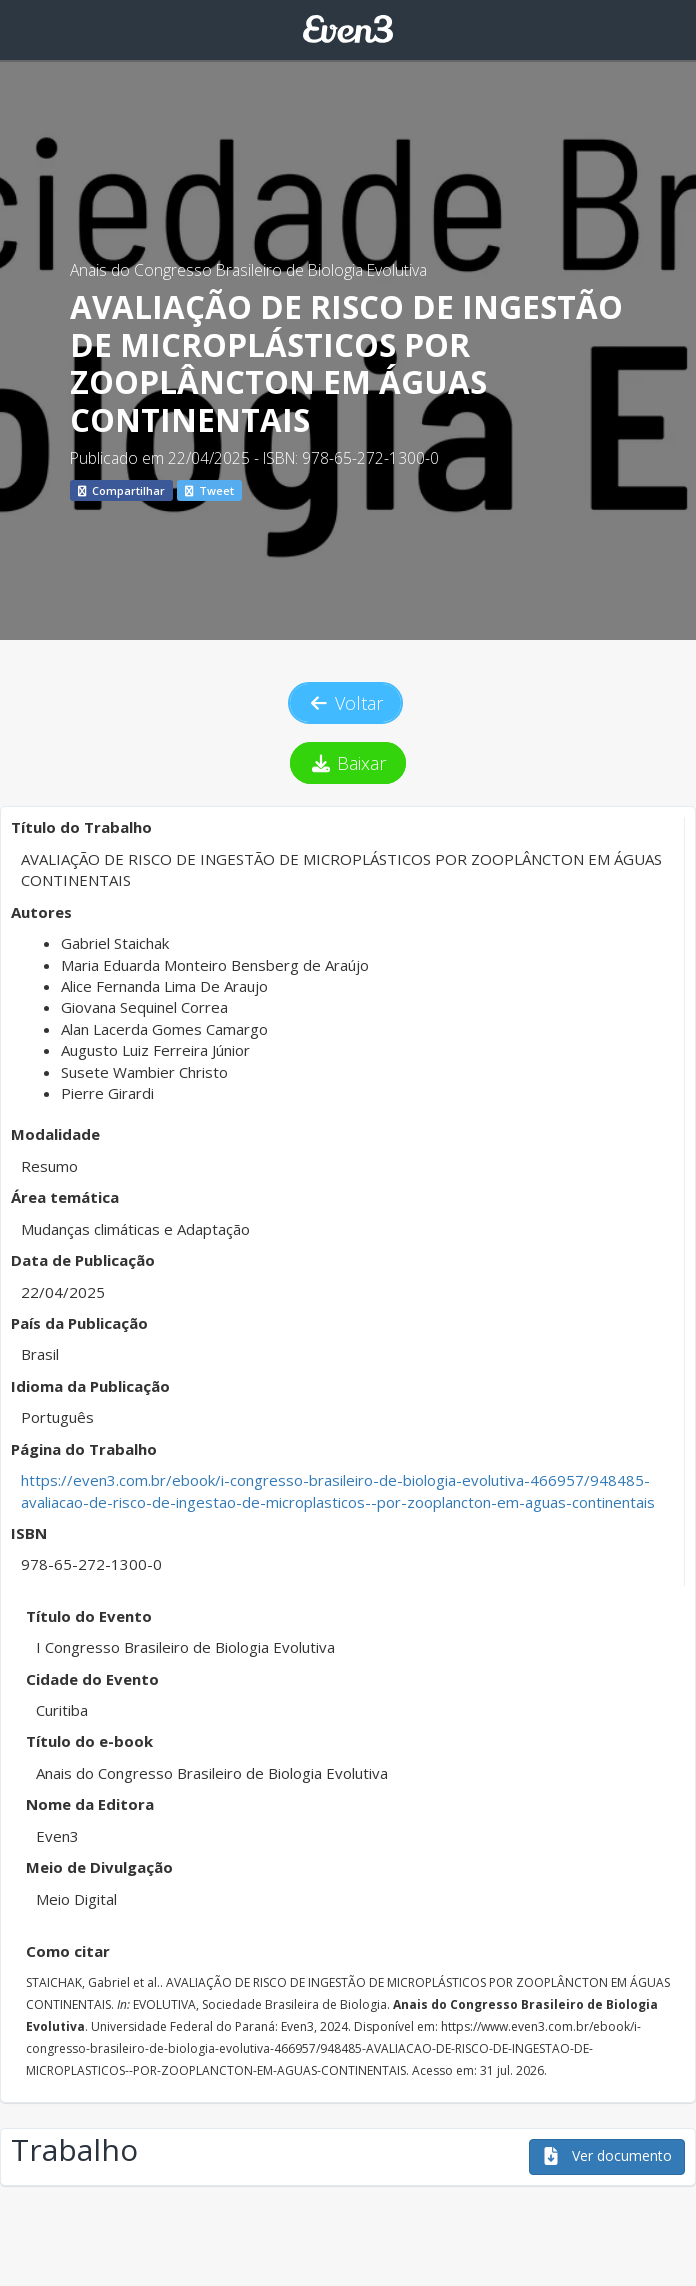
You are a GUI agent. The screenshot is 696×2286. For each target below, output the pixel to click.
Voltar (346, 703)
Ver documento (607, 2155)
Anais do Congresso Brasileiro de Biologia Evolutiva (248, 270)
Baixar (348, 763)
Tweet (209, 490)
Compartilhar (121, 490)
